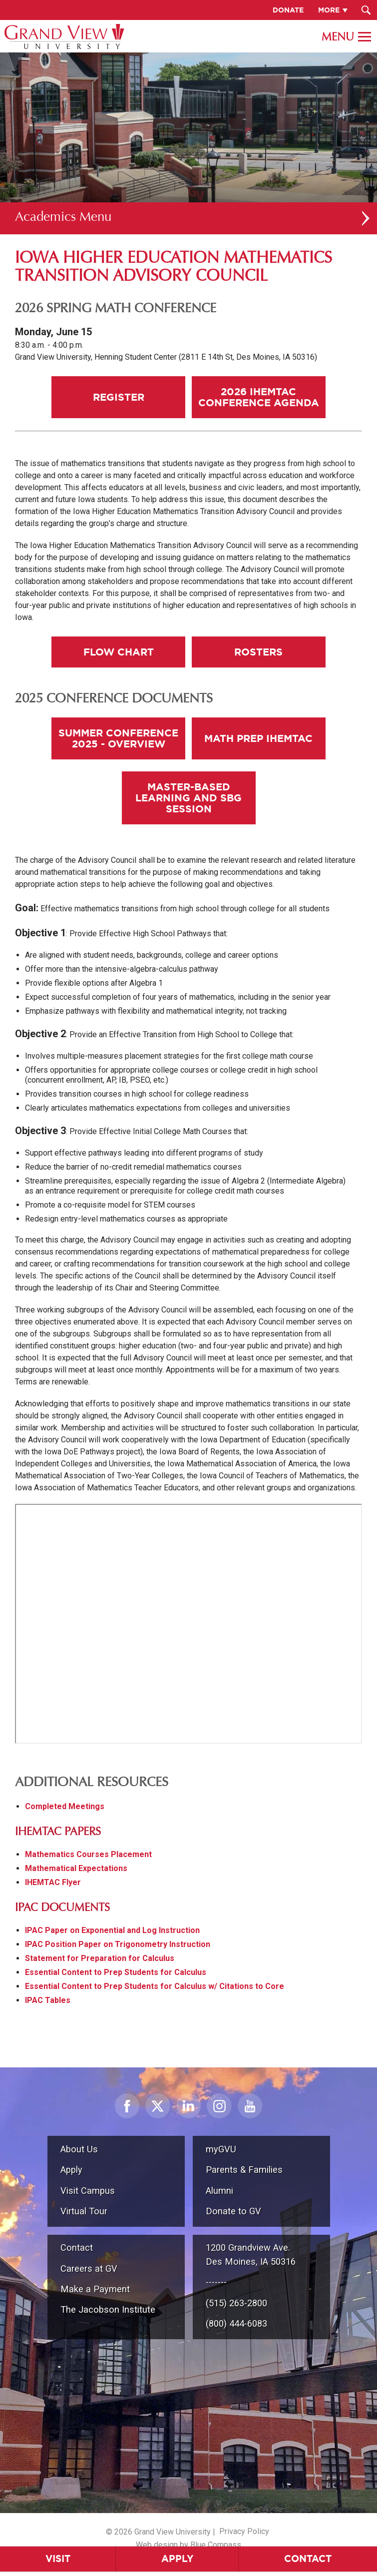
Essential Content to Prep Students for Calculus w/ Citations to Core (154, 1986)
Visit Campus (87, 2190)
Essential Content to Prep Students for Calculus (115, 1972)
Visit (57, 2558)
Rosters (258, 651)
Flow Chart (118, 651)
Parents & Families (244, 2169)
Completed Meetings (64, 1806)
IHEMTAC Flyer (53, 1882)
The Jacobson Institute (107, 2309)
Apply (177, 2558)
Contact (76, 2247)
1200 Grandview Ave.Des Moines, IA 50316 (251, 2254)
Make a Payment (95, 2289)
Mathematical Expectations (76, 1868)
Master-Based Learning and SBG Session (188, 797)
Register (118, 397)
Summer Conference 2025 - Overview (118, 738)
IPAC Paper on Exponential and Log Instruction (112, 1930)
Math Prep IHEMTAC (258, 738)
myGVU (221, 2149)
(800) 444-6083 (236, 2323)
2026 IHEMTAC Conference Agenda (258, 397)
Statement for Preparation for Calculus (99, 1958)
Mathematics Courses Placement (88, 1854)
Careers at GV (88, 2268)
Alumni (219, 2190)
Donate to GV (233, 2211)
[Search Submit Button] (366, 10)
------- (216, 2282)
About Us (79, 2149)
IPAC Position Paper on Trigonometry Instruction (117, 1944)
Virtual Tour (83, 2211)
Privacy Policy (244, 2531)
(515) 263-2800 (236, 2303)
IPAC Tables (47, 2000)
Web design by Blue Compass (188, 2545)
